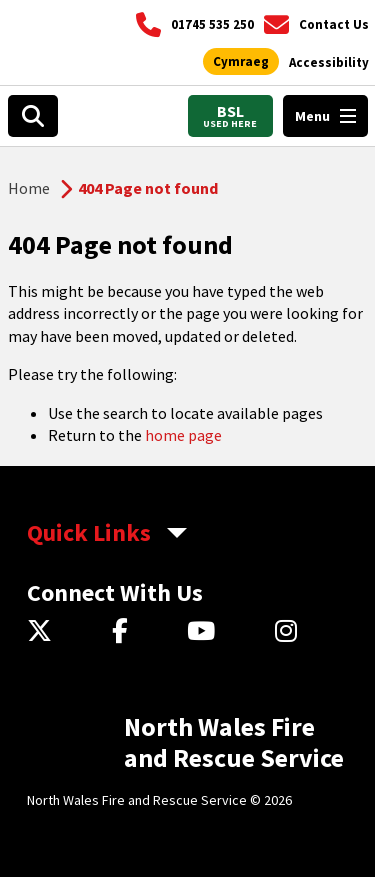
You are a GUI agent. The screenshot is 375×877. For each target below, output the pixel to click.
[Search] (33, 116)
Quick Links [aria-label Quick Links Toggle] (89, 532)
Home (29, 188)
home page (183, 435)
